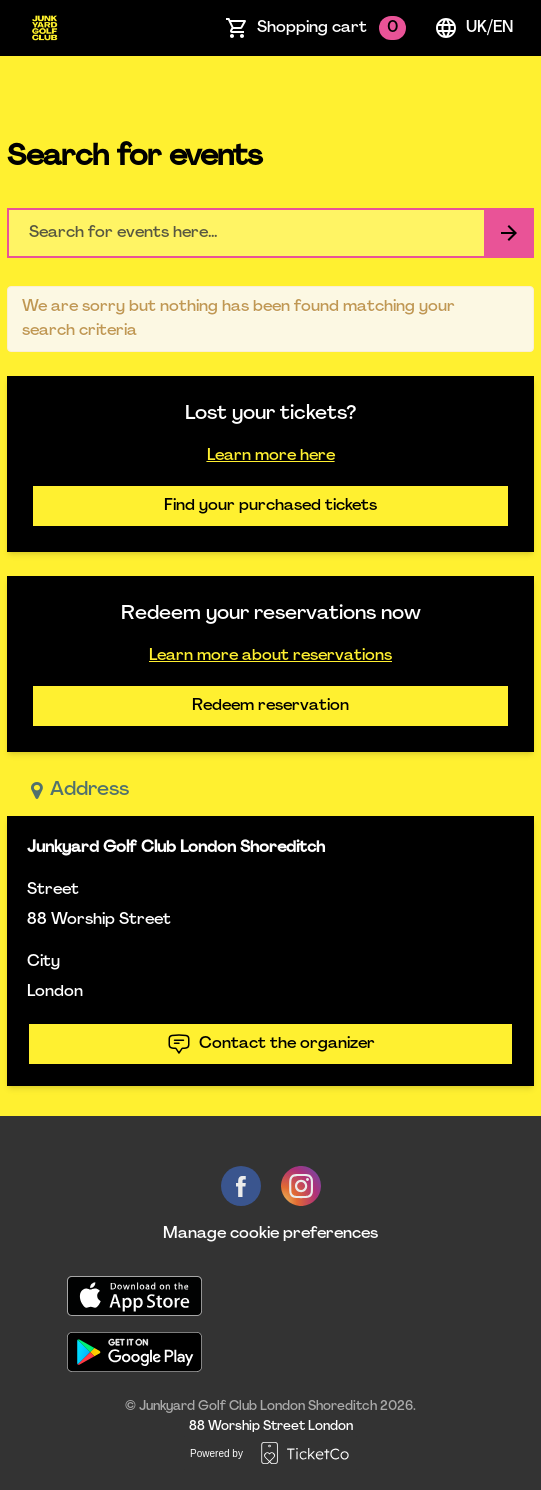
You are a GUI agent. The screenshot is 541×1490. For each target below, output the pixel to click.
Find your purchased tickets (270, 506)
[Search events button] (509, 233)
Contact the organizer (271, 1044)
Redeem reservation (270, 706)
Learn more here (271, 456)
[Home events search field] (270, 233)
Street (53, 890)
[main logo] (44, 28)
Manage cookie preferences (270, 1234)
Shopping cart (331, 28)
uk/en (473, 28)
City (43, 962)
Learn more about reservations (270, 656)
